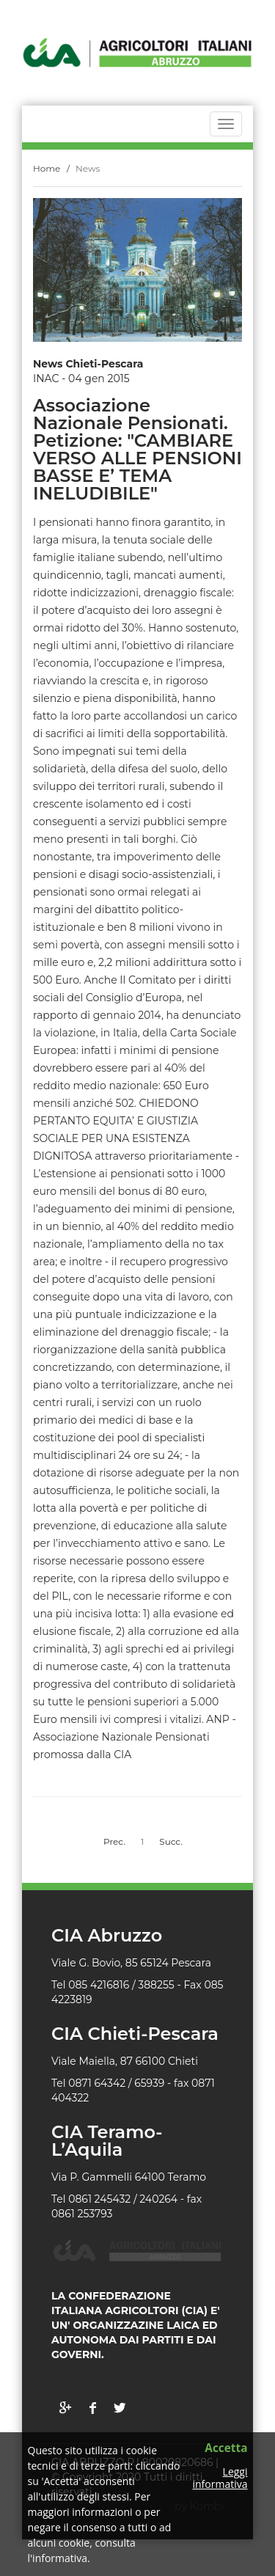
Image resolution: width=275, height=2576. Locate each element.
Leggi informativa (220, 2478)
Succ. (171, 1841)
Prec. (114, 1841)
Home (46, 168)
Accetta (226, 2449)
